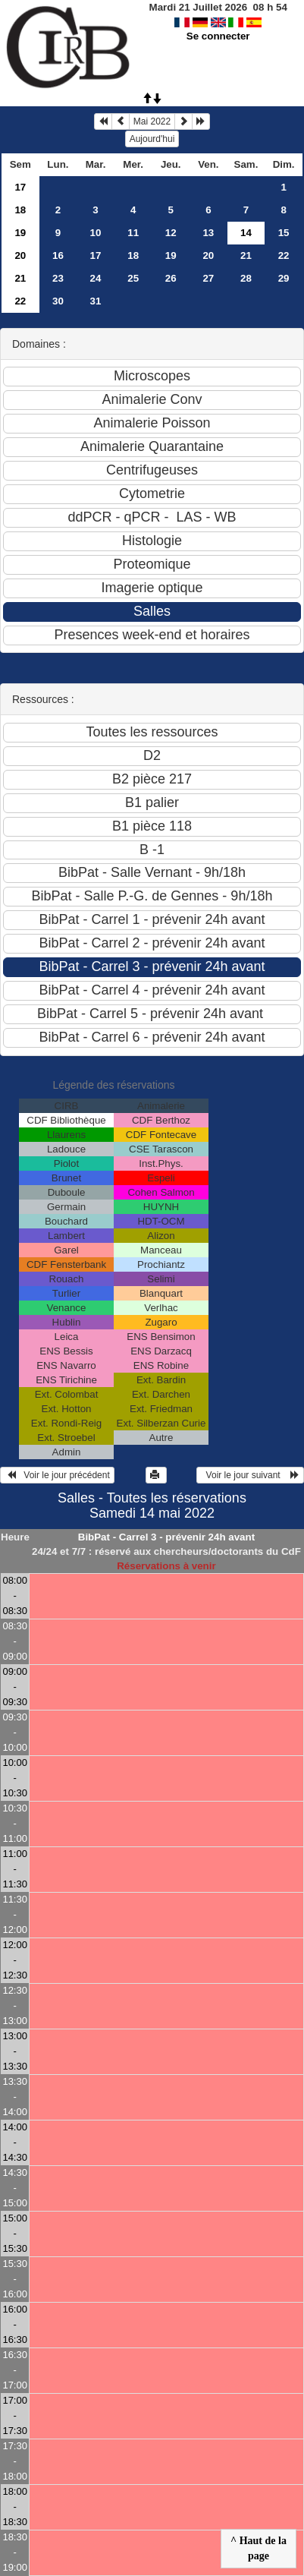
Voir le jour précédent (57, 1475)
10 (96, 232)
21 (246, 255)
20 (20, 255)
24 (96, 278)
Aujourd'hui (152, 139)
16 (58, 255)
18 (20, 210)
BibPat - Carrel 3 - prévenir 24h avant (166, 1537)
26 (171, 278)
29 (284, 278)
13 (208, 232)
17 (20, 187)
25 (133, 278)
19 (20, 232)
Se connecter (218, 36)
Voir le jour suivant (250, 1475)
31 (96, 301)
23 (58, 278)
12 (171, 232)
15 (284, 232)
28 (246, 278)
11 (133, 232)
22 (284, 255)
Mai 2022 (152, 121)
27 (208, 278)
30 (58, 301)
